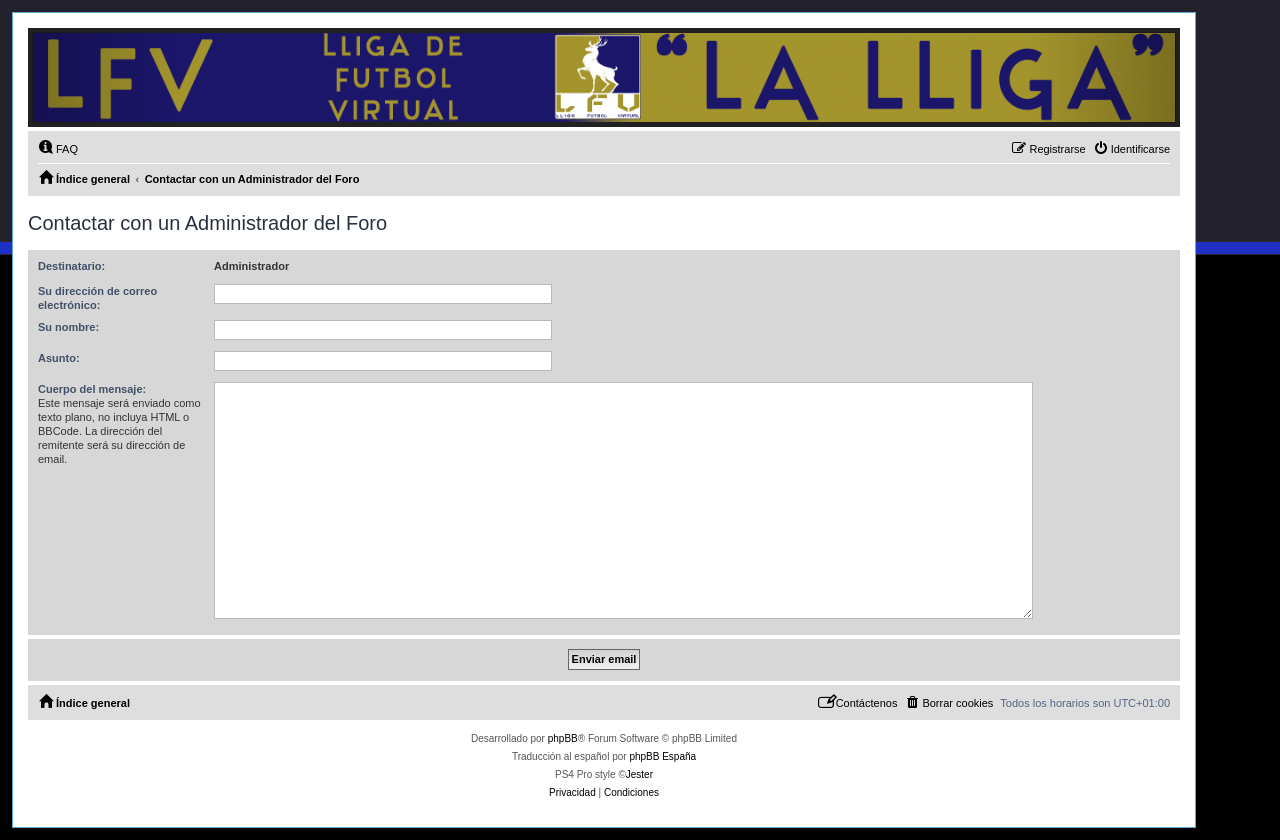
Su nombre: (68, 327)
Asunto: (59, 358)
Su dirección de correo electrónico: (97, 298)
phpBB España (662, 756)
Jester (639, 774)
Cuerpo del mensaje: (92, 389)
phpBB (563, 738)
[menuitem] (58, 149)
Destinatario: (71, 266)
